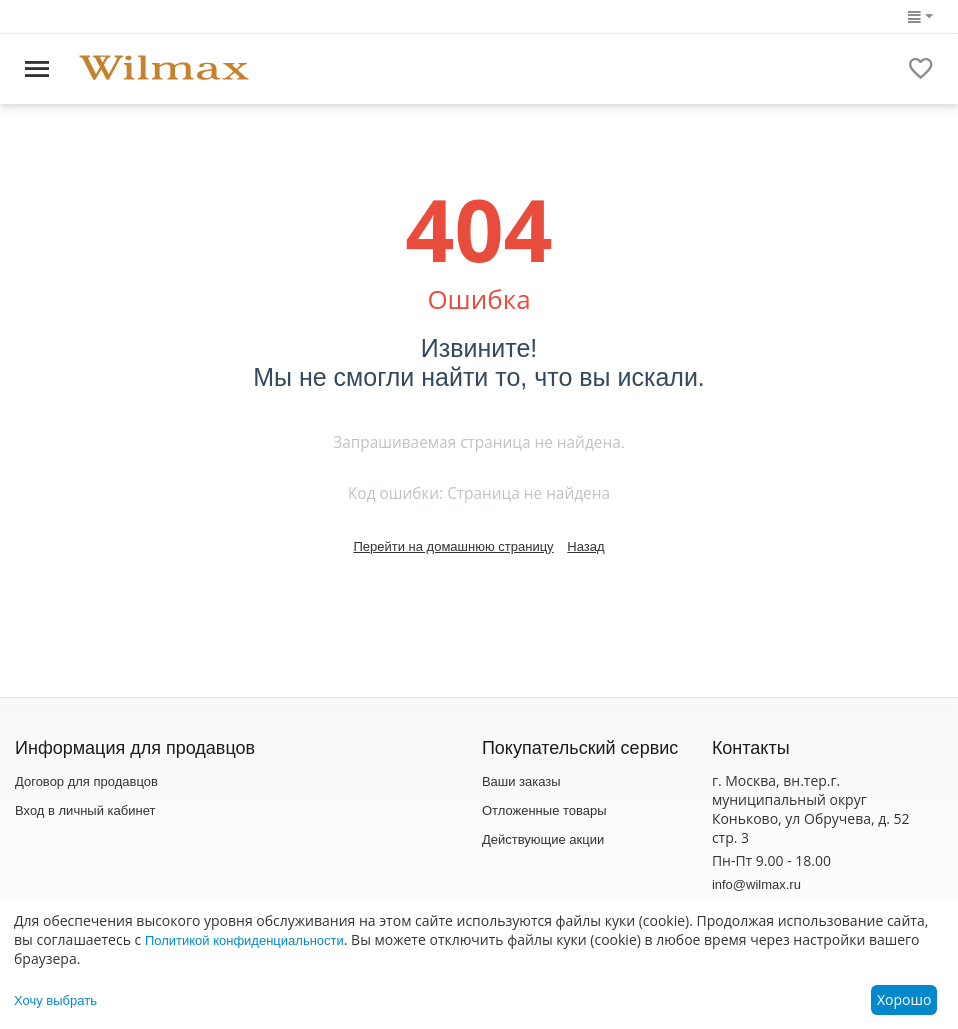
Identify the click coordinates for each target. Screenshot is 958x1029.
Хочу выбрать (55, 1000)
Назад (585, 546)
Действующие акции (543, 839)
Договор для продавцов (86, 781)
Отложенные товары (544, 810)
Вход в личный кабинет (85, 810)
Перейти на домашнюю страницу (453, 546)
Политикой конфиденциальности (244, 940)
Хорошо (904, 999)
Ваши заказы (521, 781)
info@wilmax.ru (756, 884)
